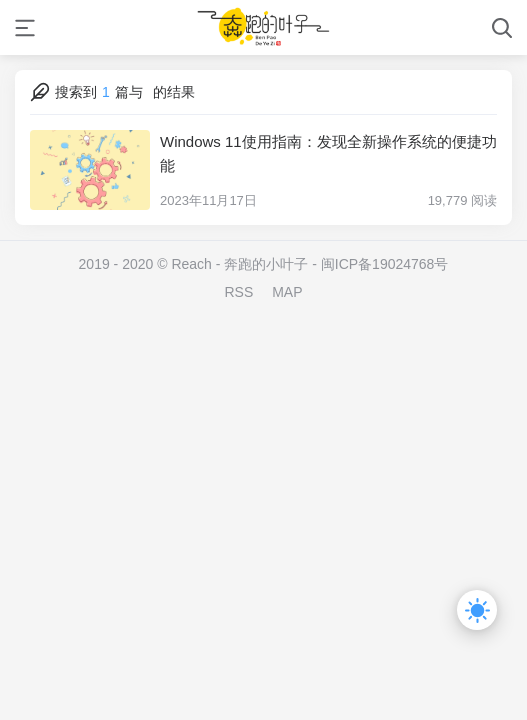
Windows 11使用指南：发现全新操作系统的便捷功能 (328, 153)
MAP (287, 292)
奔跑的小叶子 (266, 264)
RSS (238, 292)
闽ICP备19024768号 (385, 264)
